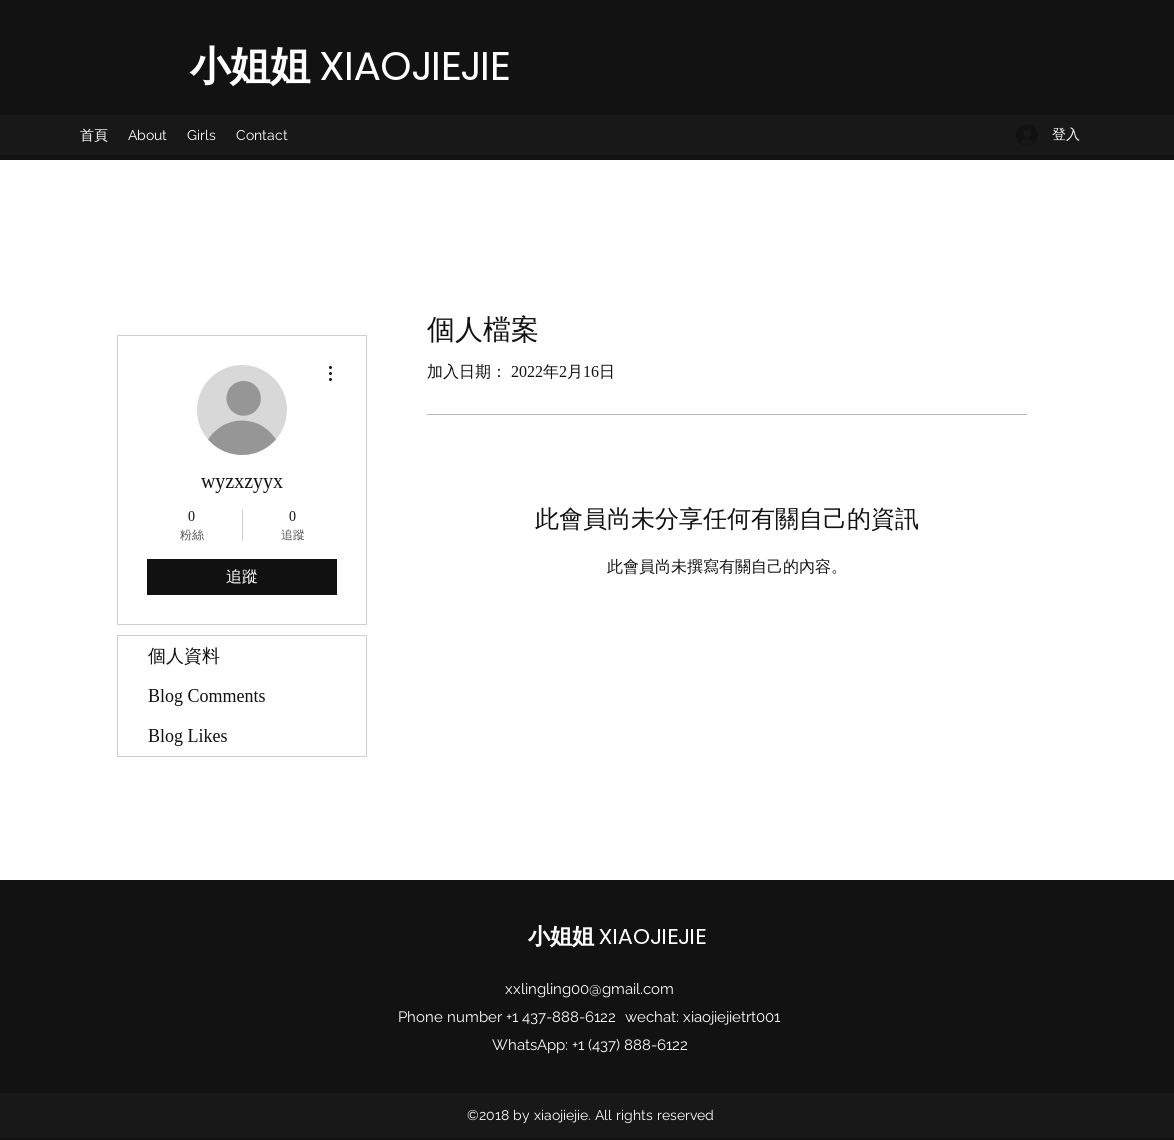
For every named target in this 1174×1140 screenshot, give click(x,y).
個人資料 (184, 656)
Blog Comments (207, 696)
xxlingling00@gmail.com (589, 989)
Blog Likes (188, 736)
